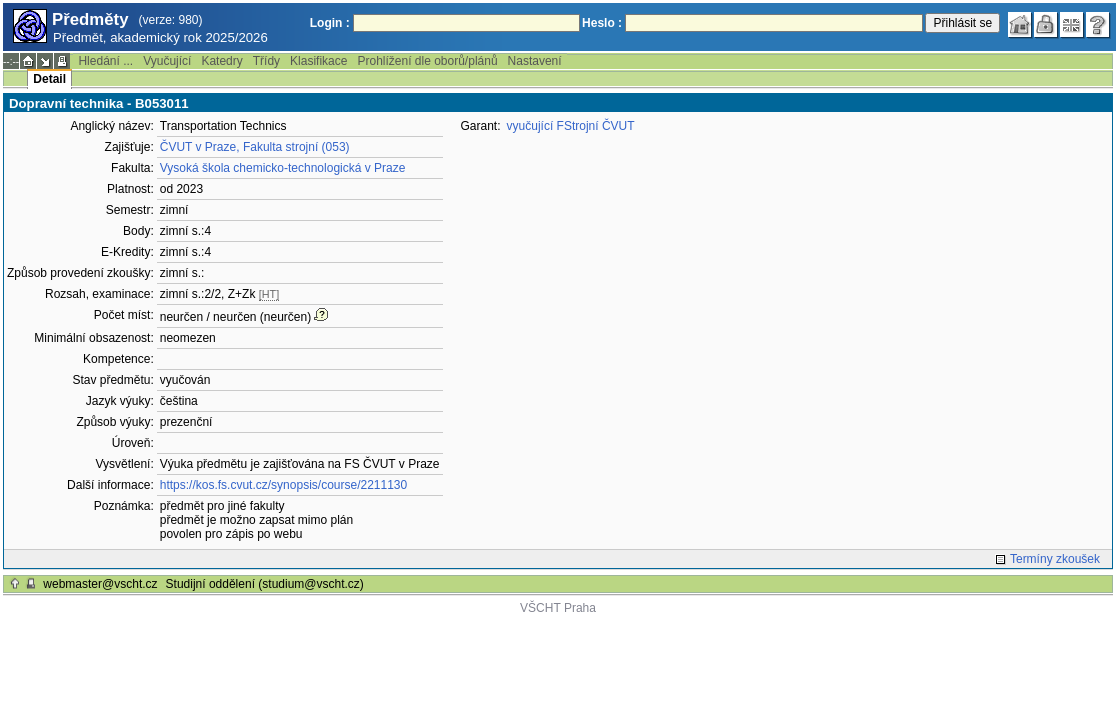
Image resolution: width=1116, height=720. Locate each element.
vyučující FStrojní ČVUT (571, 126)
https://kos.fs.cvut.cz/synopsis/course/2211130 (283, 485)
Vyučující (167, 61)
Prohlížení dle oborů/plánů (427, 61)
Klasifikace (318, 61)
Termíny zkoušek (1055, 559)
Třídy (266, 61)
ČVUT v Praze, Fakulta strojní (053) (255, 147)
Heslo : (602, 23)
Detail (49, 79)
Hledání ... (105, 61)
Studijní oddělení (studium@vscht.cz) (265, 584)
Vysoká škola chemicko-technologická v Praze (283, 168)
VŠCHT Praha (558, 608)
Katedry (221, 61)
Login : (330, 23)
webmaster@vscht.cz (100, 584)
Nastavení (535, 61)
